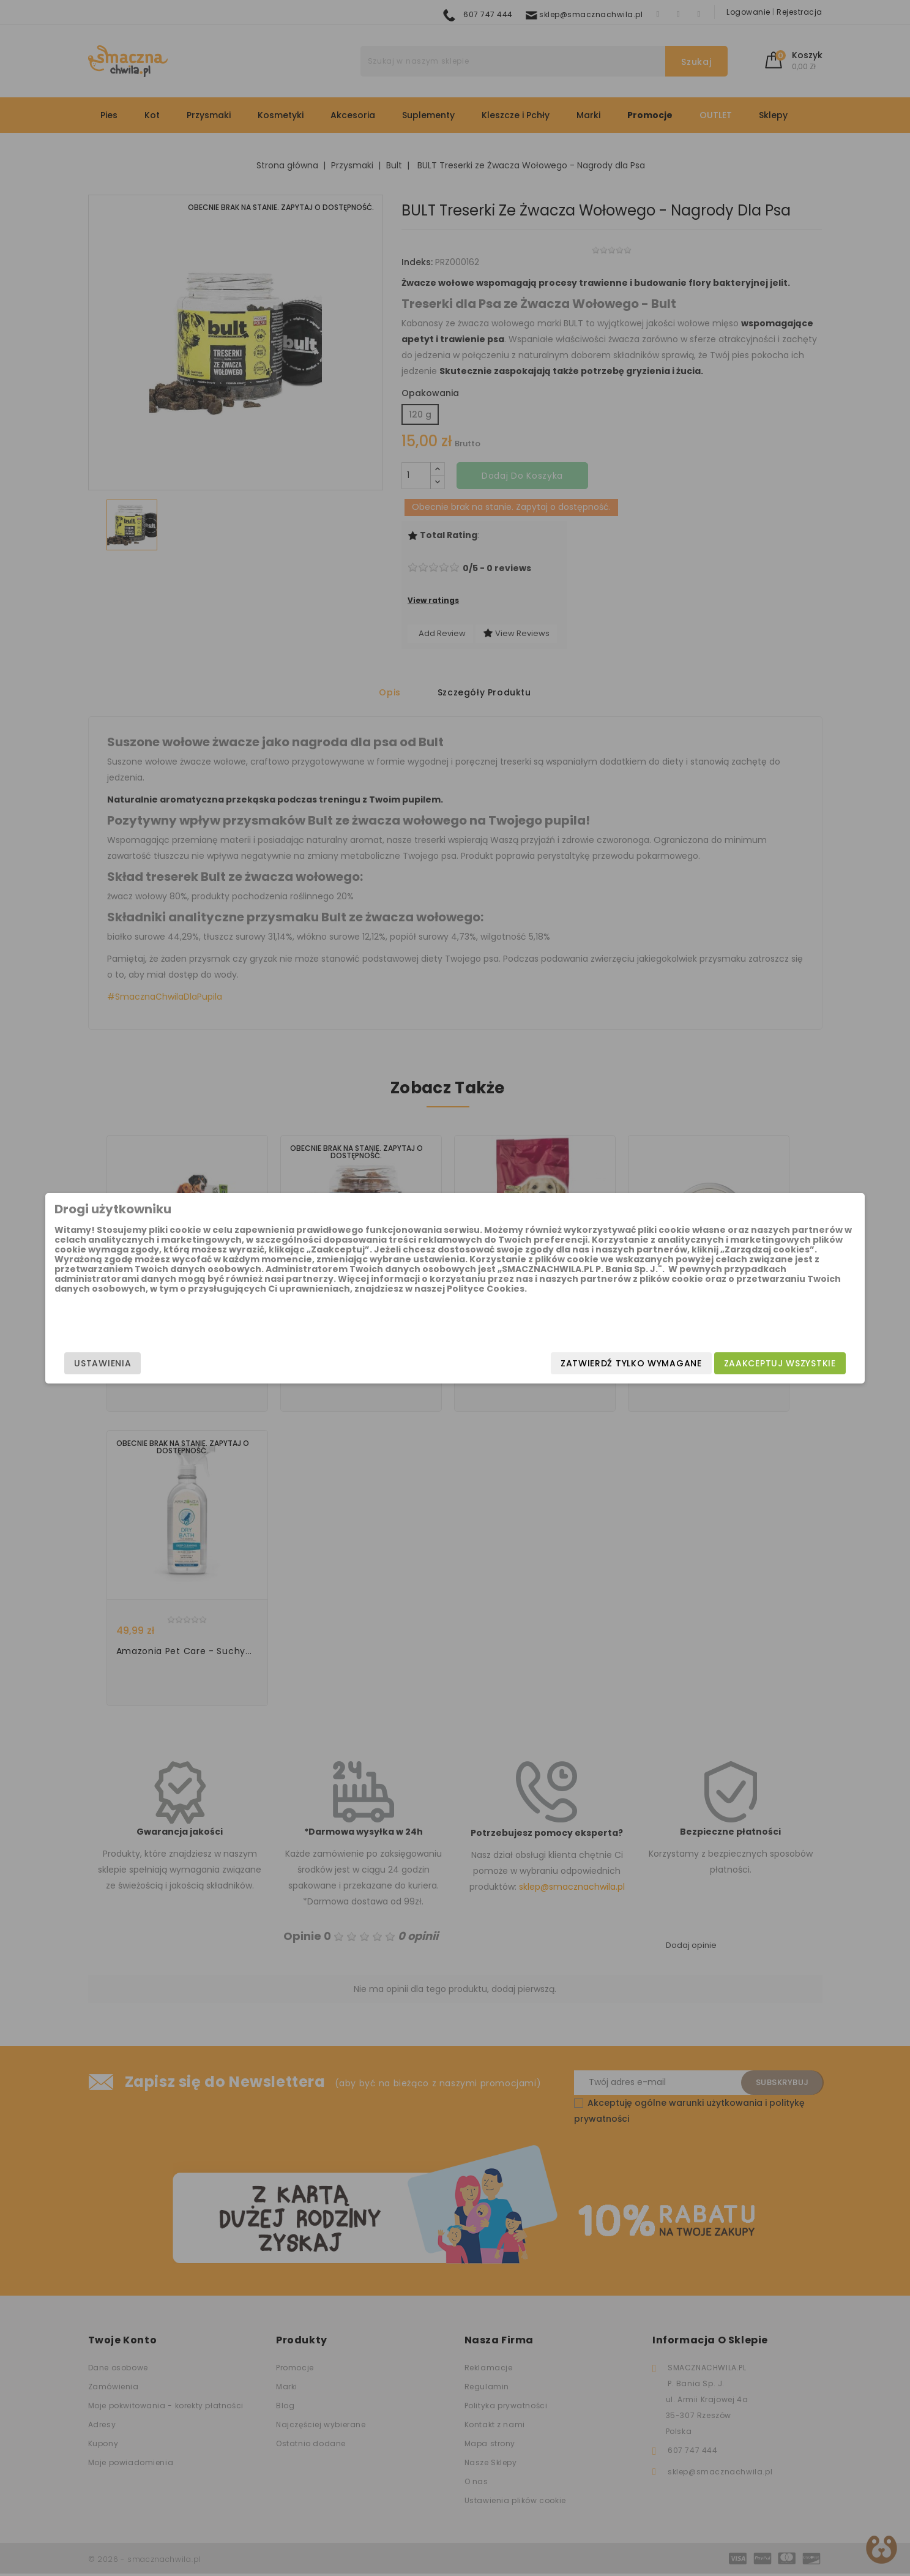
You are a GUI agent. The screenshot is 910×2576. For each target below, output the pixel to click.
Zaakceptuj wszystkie (669, 1363)
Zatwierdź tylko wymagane (520, 1363)
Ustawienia (213, 1363)
